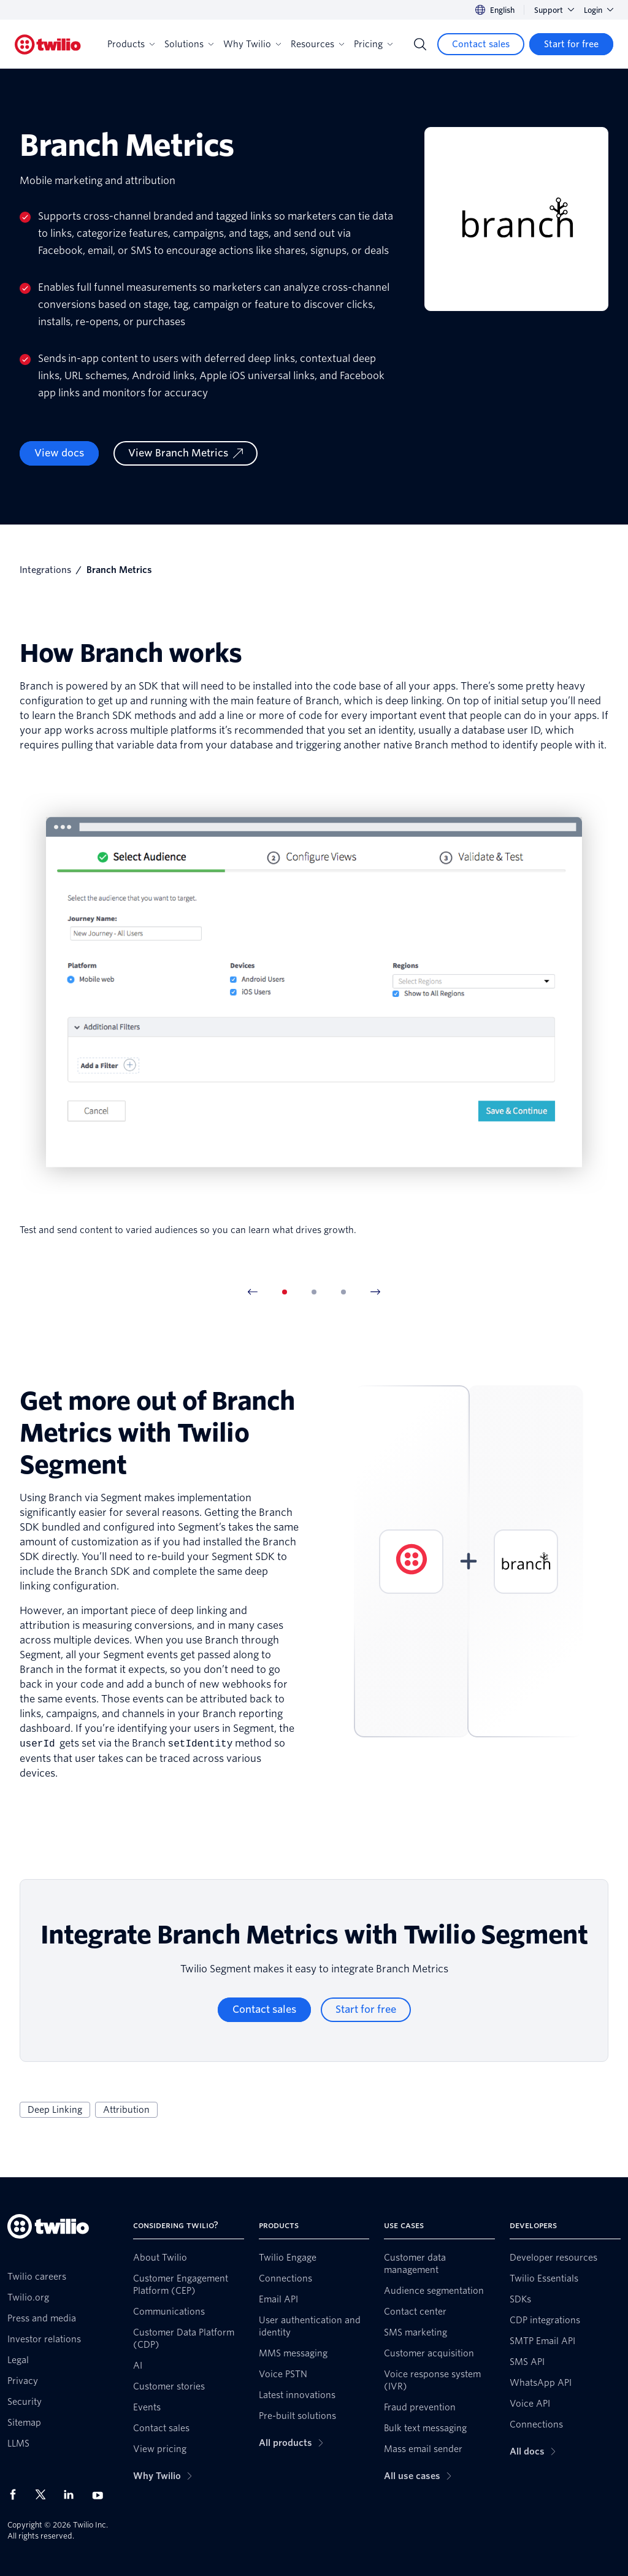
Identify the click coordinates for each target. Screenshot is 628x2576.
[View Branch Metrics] (185, 453)
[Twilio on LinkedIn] (73, 2494)
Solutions (188, 44)
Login (598, 10)
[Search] (420, 44)
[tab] (284, 1292)
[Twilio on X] (45, 2494)
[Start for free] (571, 44)
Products (131, 44)
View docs (59, 453)
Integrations (45, 570)
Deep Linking (55, 2110)
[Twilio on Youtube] (101, 2494)
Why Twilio (252, 44)
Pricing (373, 44)
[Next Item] (375, 1292)
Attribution (126, 2110)
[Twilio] (48, 44)
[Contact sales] (480, 44)
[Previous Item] (252, 1292)
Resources (317, 44)
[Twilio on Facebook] (16, 2494)
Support (554, 10)
